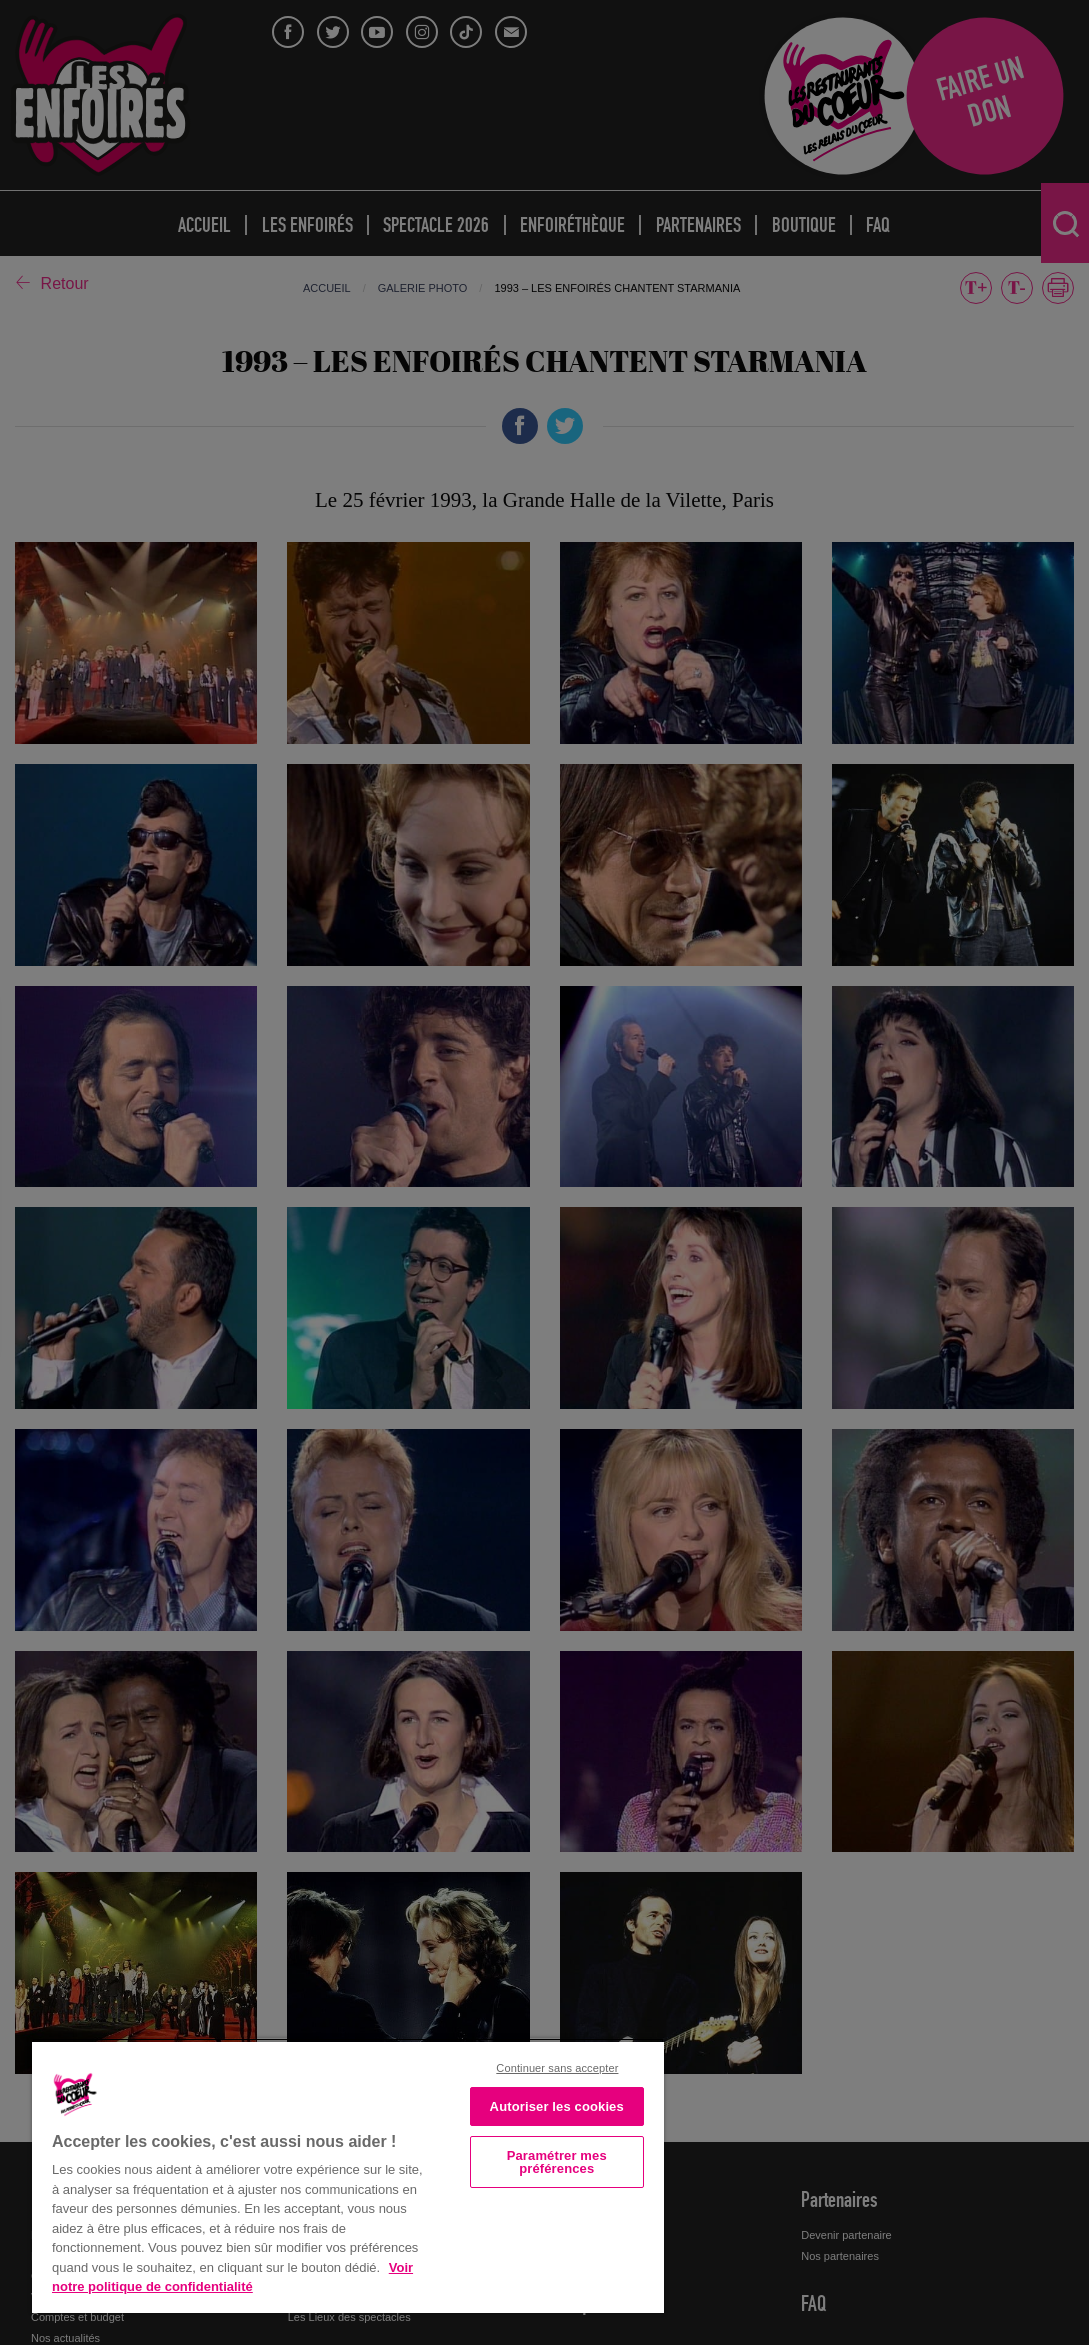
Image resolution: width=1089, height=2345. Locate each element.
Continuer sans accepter (557, 2068)
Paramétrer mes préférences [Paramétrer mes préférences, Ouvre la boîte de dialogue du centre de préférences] (557, 2162)
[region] (348, 2175)
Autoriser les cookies (557, 2106)
